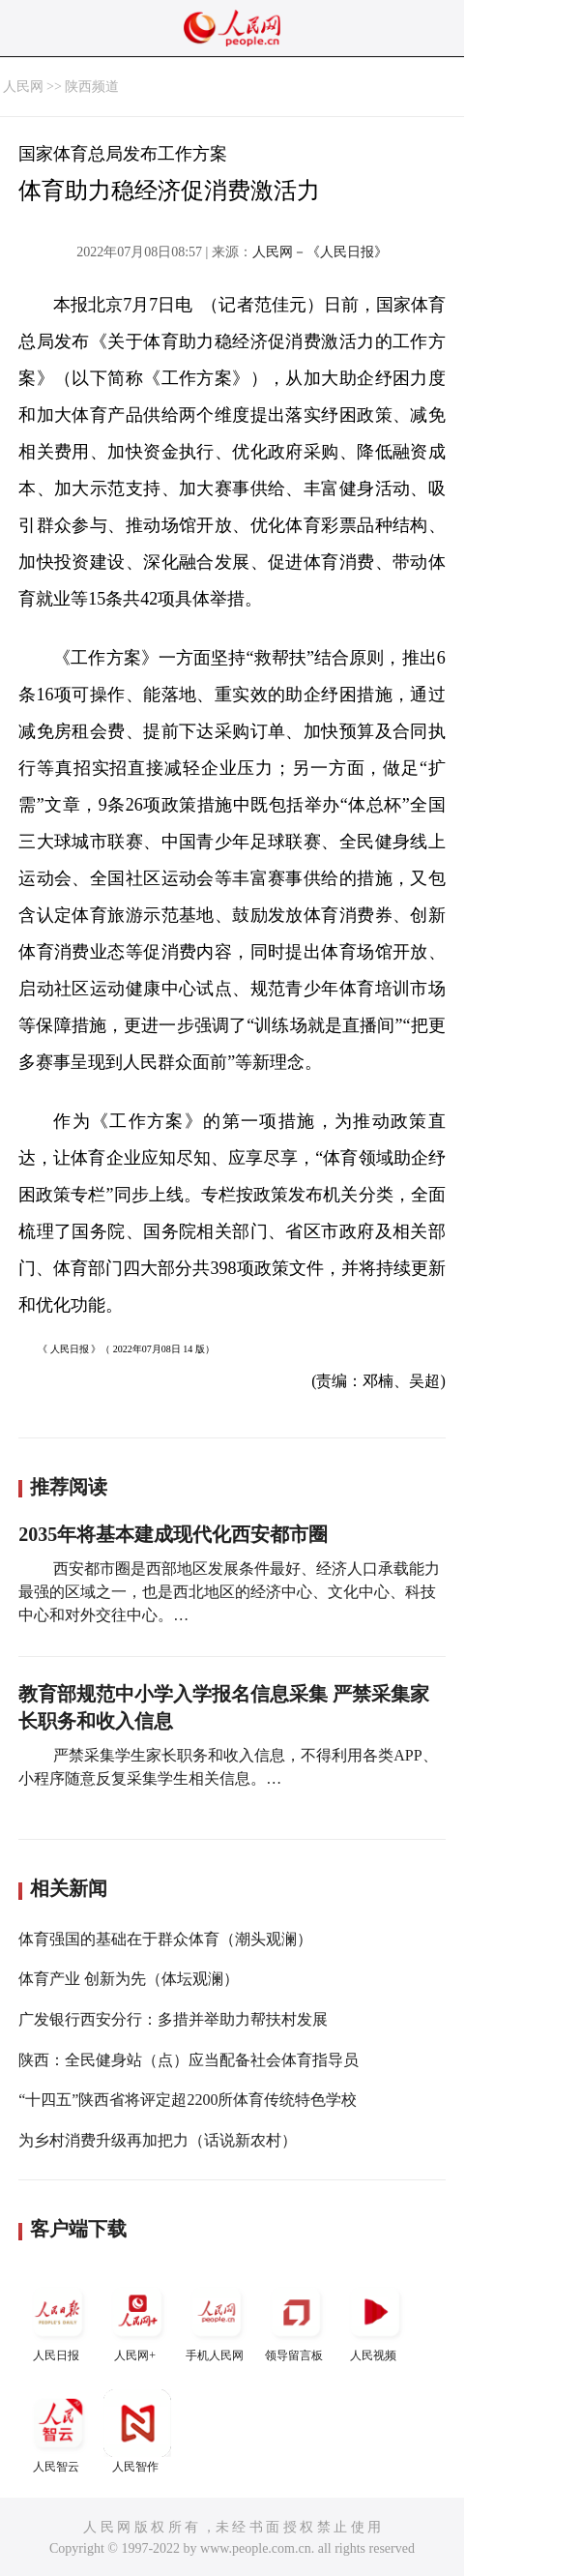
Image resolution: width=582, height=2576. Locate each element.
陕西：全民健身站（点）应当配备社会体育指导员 (188, 2060)
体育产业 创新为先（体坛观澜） (128, 1978)
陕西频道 (92, 86)
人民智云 (58, 2431)
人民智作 (137, 2431)
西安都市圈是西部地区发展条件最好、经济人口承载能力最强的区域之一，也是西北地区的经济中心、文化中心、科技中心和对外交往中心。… (229, 1591)
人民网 (23, 86)
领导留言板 (296, 2320)
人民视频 (375, 2320)
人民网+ (137, 2320)
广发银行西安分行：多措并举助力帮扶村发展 (173, 2019)
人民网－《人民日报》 (320, 252)
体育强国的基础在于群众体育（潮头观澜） (165, 1939)
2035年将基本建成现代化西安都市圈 (173, 1534)
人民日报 (58, 2320)
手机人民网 (216, 2320)
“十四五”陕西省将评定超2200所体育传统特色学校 (187, 2099)
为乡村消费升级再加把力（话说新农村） (157, 2140)
